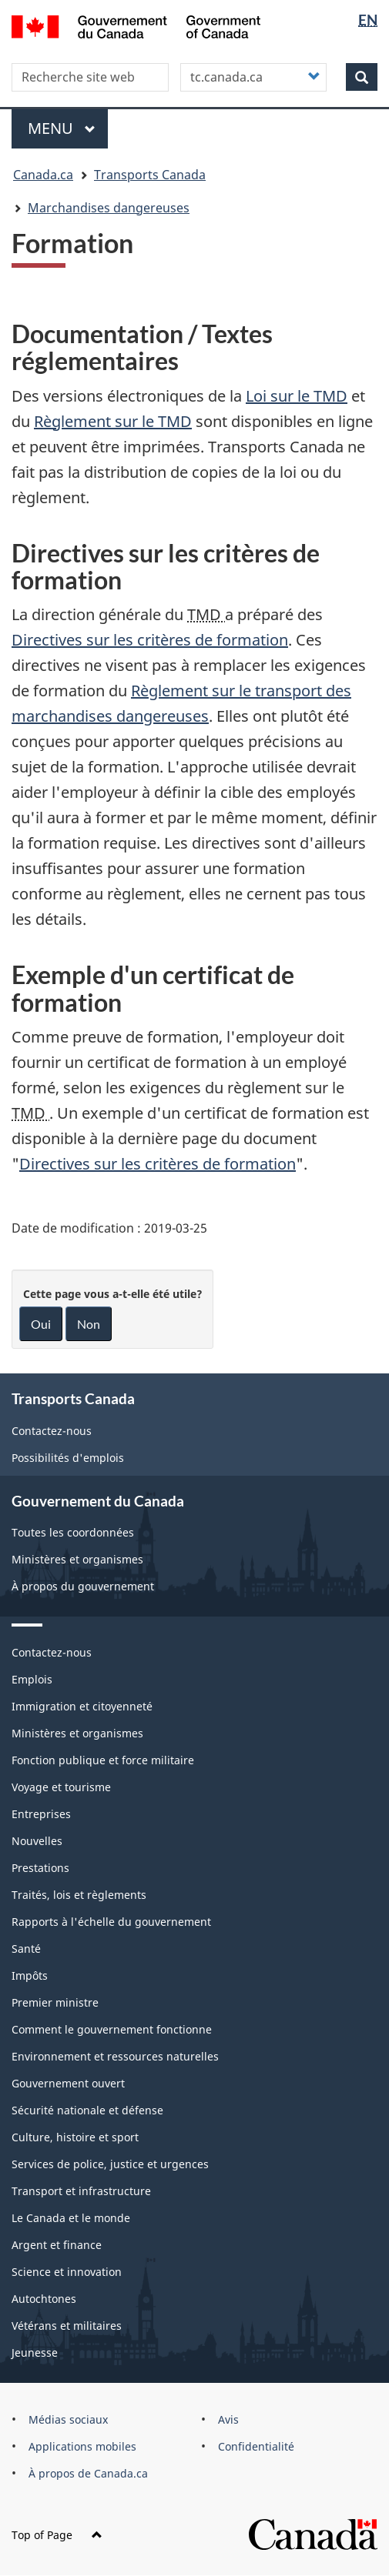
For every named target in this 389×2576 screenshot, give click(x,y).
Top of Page (57, 2535)
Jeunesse (35, 2352)
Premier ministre (55, 2002)
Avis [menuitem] (228, 2419)
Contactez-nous (52, 1430)
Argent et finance (57, 2244)
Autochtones (44, 2298)
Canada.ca (43, 174)
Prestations (40, 1867)
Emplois (32, 1679)
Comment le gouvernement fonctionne (112, 2029)
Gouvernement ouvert (68, 2083)
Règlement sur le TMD (113, 421)
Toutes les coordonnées (73, 1532)
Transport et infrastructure (81, 2191)
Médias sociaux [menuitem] (68, 2419)
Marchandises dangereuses (108, 207)
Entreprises (41, 1814)
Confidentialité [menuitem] (256, 2446)
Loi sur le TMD (296, 395)
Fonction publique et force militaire (103, 1760)
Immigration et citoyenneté (82, 1706)
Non (88, 1323)
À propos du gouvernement (83, 1586)
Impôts (30, 1975)
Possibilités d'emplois (68, 1457)
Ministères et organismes (77, 1559)
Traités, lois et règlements (79, 1894)
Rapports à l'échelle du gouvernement (111, 1921)
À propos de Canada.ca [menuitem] (88, 2473)
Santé (26, 1948)
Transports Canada (150, 174)
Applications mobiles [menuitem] (82, 2446)
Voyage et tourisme (61, 1787)
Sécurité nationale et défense (87, 2110)
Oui (41, 1323)
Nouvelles (37, 1841)
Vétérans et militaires (67, 2325)
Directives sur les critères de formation (150, 639)
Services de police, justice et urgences (110, 2164)
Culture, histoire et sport (75, 2137)
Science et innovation (67, 2271)
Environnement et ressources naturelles (115, 2056)
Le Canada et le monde (71, 2218)
